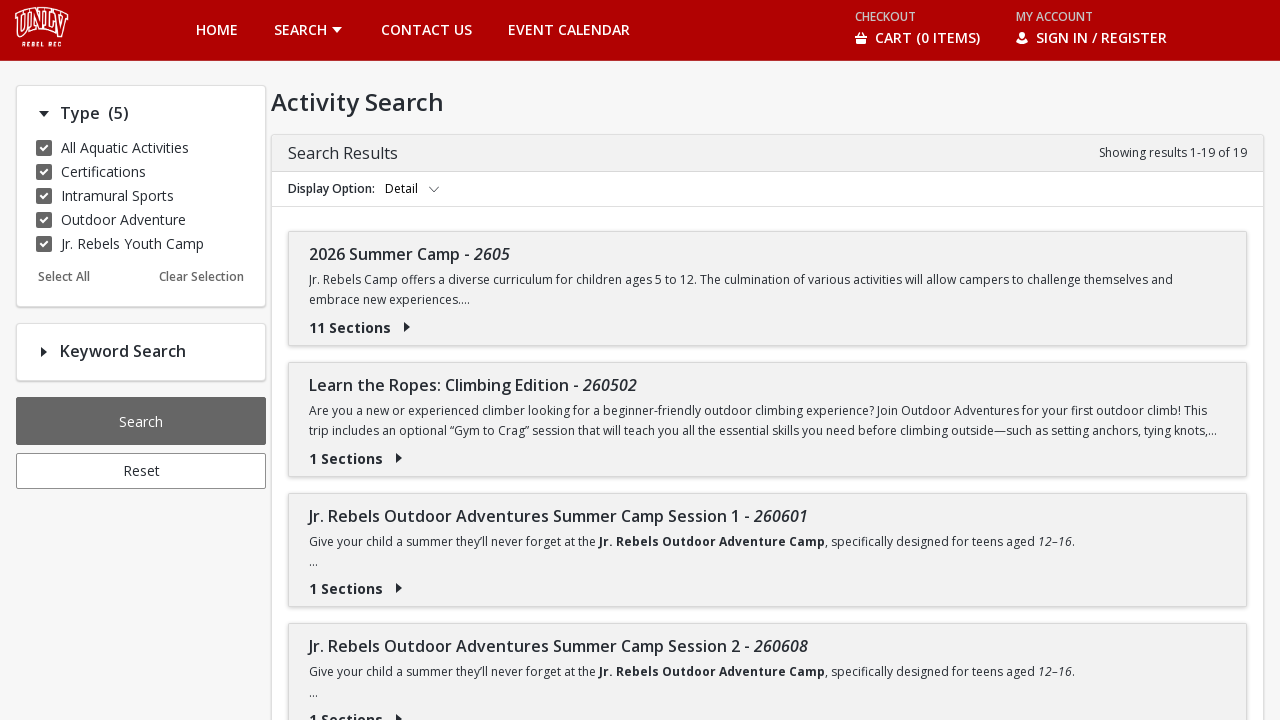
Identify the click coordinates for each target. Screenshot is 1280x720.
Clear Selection (201, 276)
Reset (141, 470)
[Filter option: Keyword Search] (44, 352)
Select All (64, 276)
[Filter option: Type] (44, 114)
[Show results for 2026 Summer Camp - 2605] (407, 327)
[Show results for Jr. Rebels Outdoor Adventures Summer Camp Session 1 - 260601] (399, 588)
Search (141, 421)
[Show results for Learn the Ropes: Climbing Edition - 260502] (399, 458)
